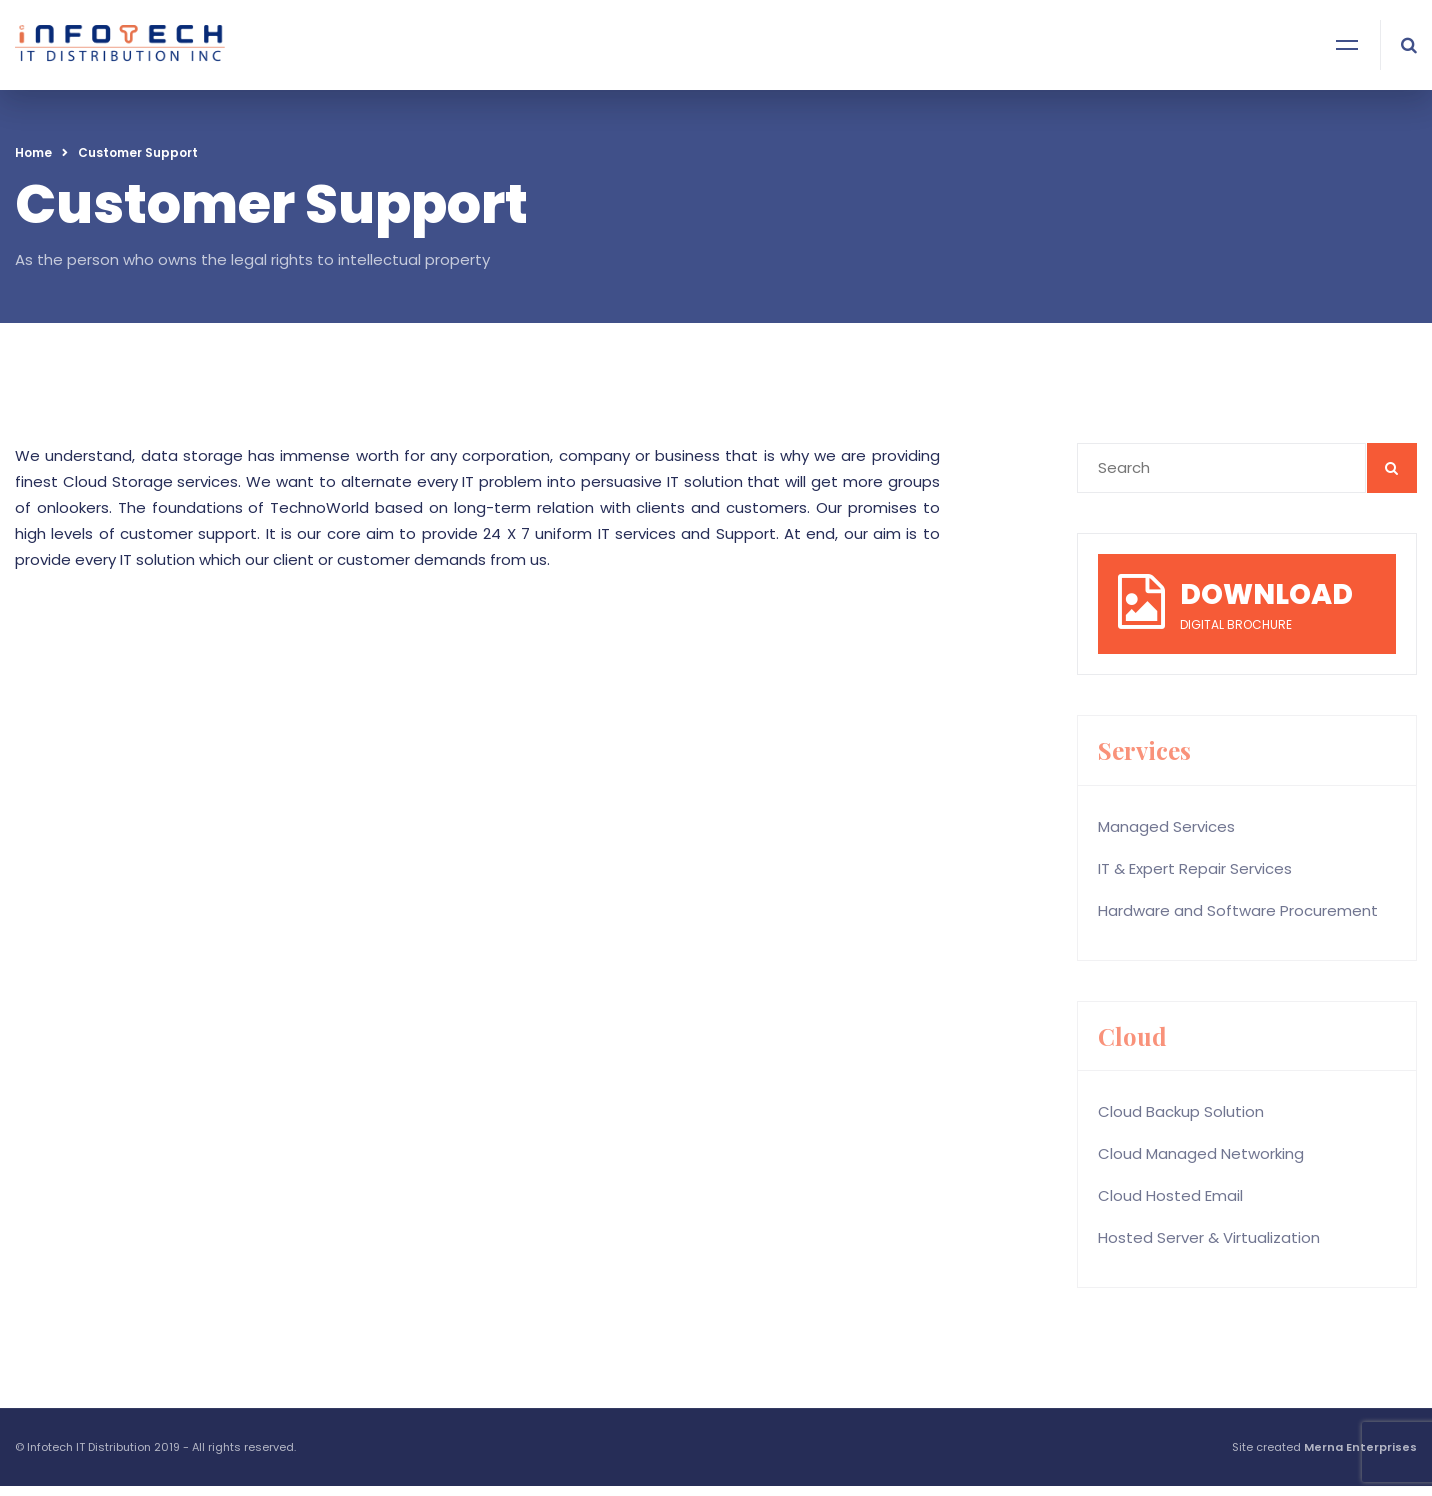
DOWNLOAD (1266, 594)
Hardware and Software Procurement (1238, 910)
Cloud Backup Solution (1181, 1111)
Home (33, 152)
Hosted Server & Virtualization (1209, 1237)
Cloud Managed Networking (1201, 1153)
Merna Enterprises (1360, 1447)
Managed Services (1166, 826)
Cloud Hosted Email (1170, 1195)
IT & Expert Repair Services (1195, 868)
